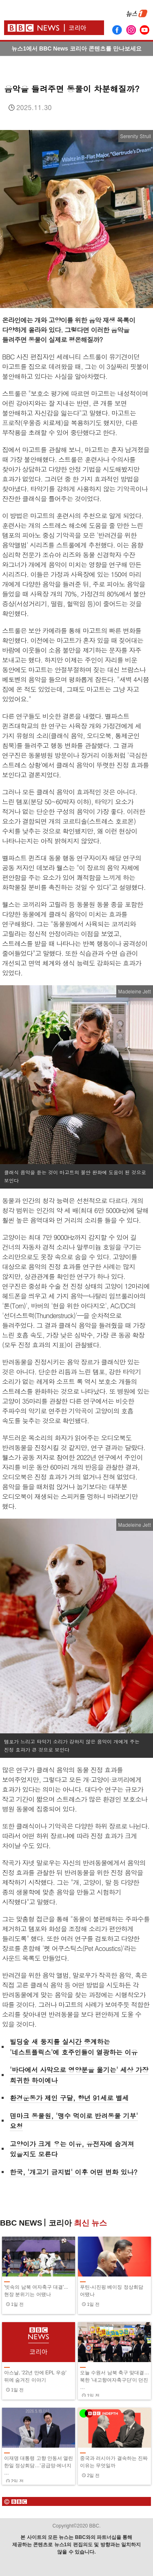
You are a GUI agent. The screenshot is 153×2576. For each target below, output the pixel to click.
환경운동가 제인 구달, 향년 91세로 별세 (69, 2098)
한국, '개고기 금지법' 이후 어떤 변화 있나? (73, 2172)
